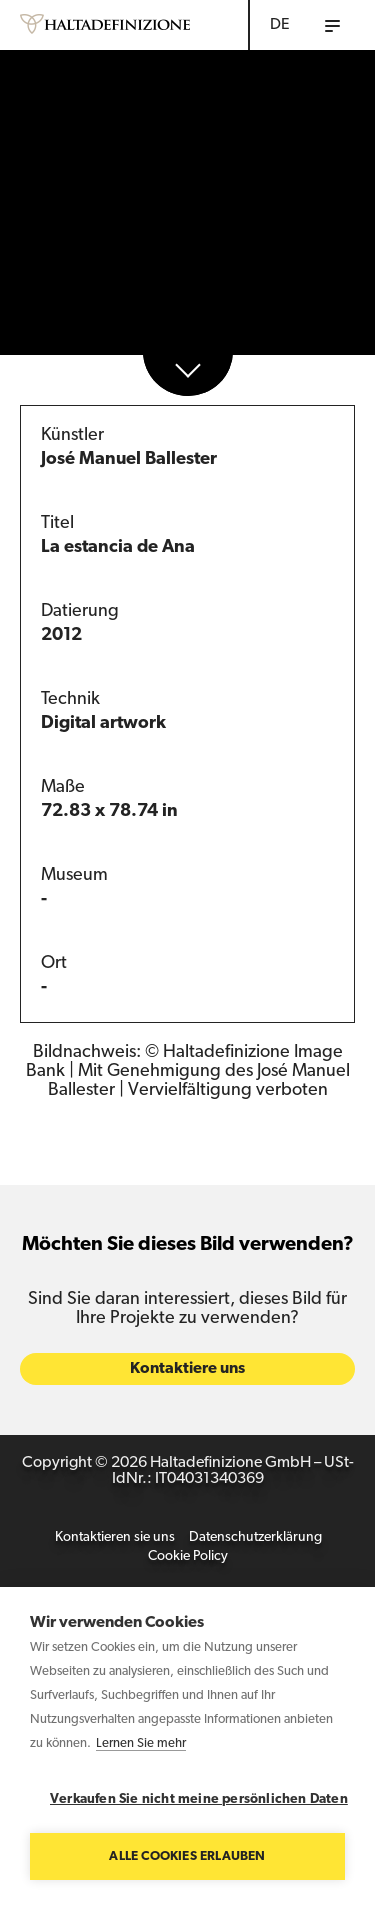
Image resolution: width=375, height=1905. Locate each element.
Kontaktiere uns (187, 1372)
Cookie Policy (188, 1559)
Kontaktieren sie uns (115, 1540)
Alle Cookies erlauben (187, 1856)
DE (280, 25)
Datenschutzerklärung (255, 1540)
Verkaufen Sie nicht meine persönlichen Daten (197, 1799)
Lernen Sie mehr (141, 1743)
